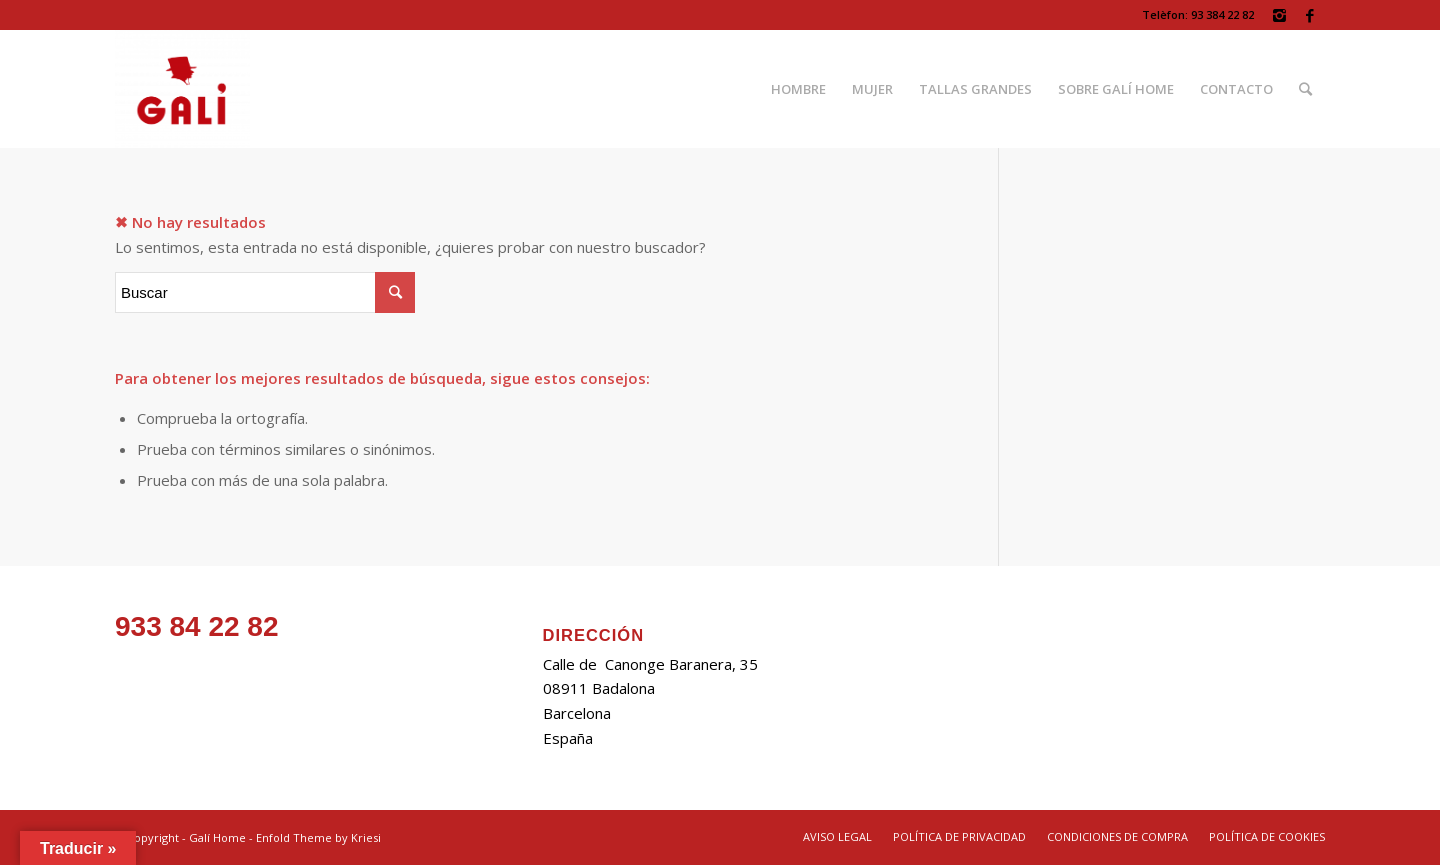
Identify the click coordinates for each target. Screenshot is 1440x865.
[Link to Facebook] (1310, 15)
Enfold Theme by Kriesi (318, 837)
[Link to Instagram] (1279, 15)
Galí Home (217, 837)
